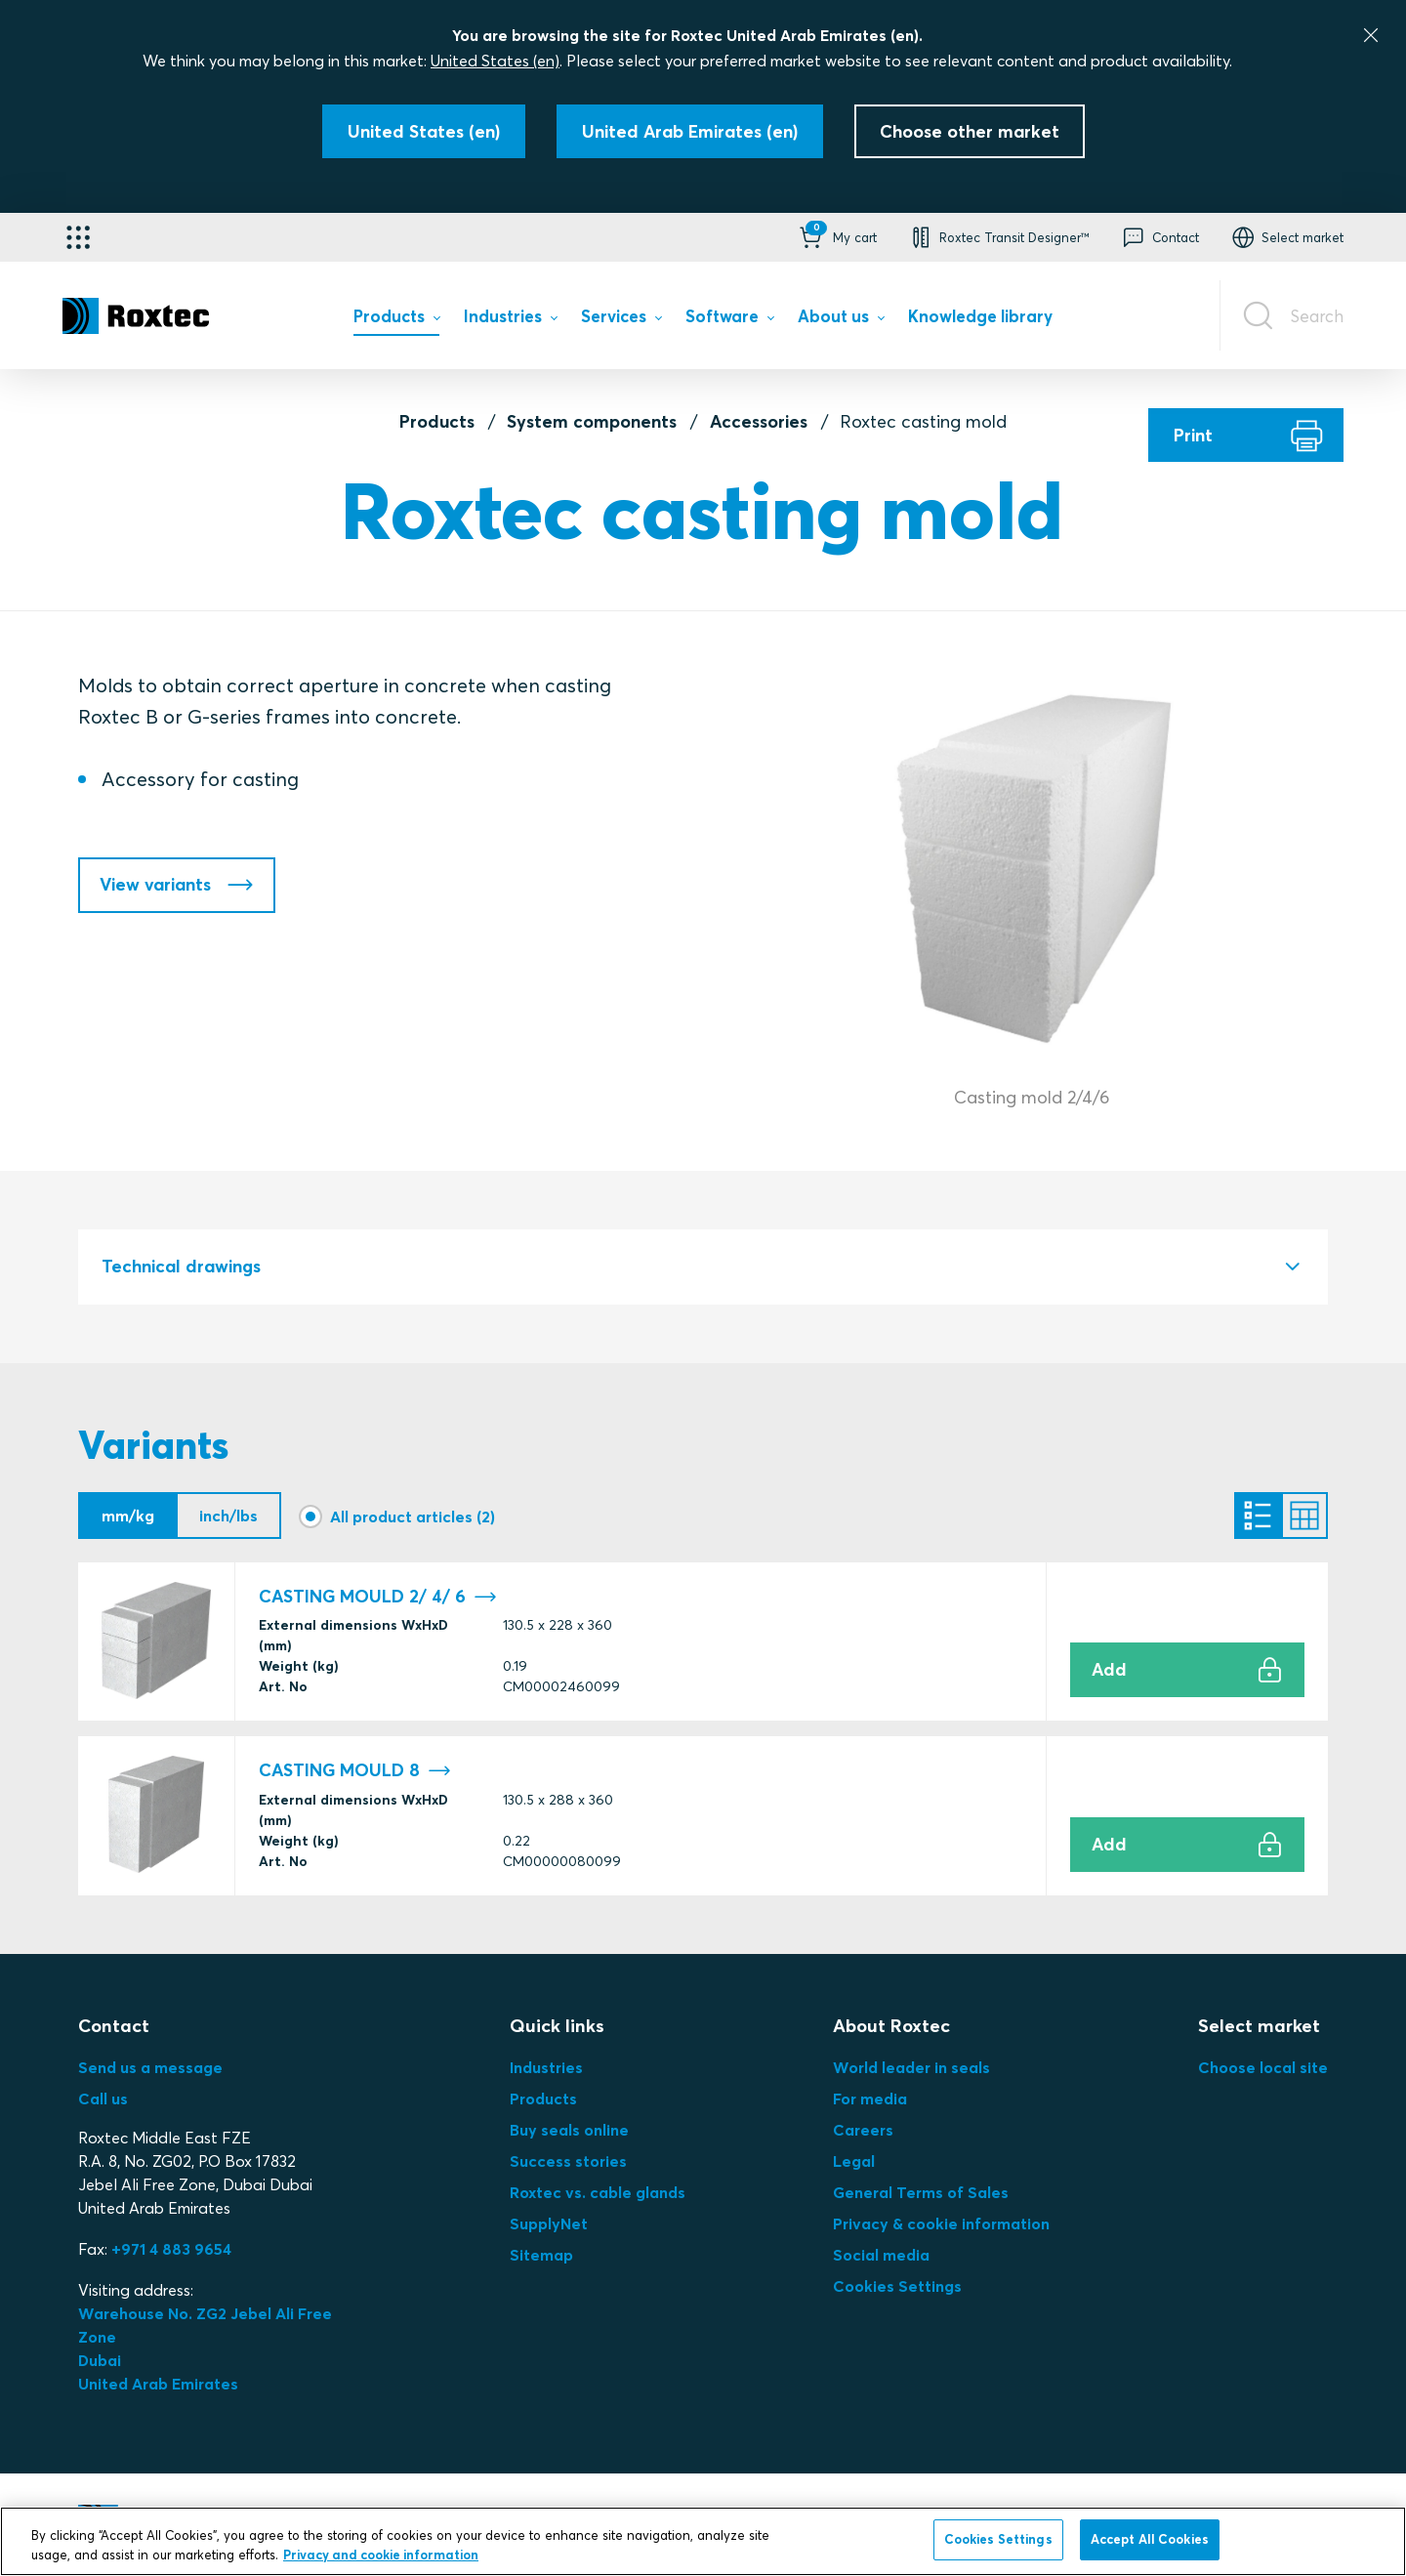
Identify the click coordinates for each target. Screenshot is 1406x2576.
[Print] (1246, 435)
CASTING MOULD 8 (355, 1771)
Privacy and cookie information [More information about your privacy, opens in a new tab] (380, 2554)
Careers (863, 2130)
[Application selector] (78, 237)
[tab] (703, 1267)
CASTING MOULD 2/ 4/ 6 (378, 1597)
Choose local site (1263, 2067)
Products (437, 421)
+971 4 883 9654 (171, 2249)
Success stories (568, 2161)
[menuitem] (396, 321)
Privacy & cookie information (941, 2223)
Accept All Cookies (1150, 2539)
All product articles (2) (412, 1516)
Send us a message (150, 2067)
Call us (103, 2098)
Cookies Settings (897, 2286)
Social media (881, 2254)
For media (870, 2098)
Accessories (758, 421)
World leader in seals (911, 2067)
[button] (836, 237)
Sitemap (541, 2254)
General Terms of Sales (921, 2192)
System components (592, 421)
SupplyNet (549, 2223)
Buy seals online (569, 2130)
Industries (546, 2067)
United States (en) (495, 60)
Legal (854, 2161)
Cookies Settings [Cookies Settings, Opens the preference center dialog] (998, 2539)
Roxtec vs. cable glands (597, 2192)
